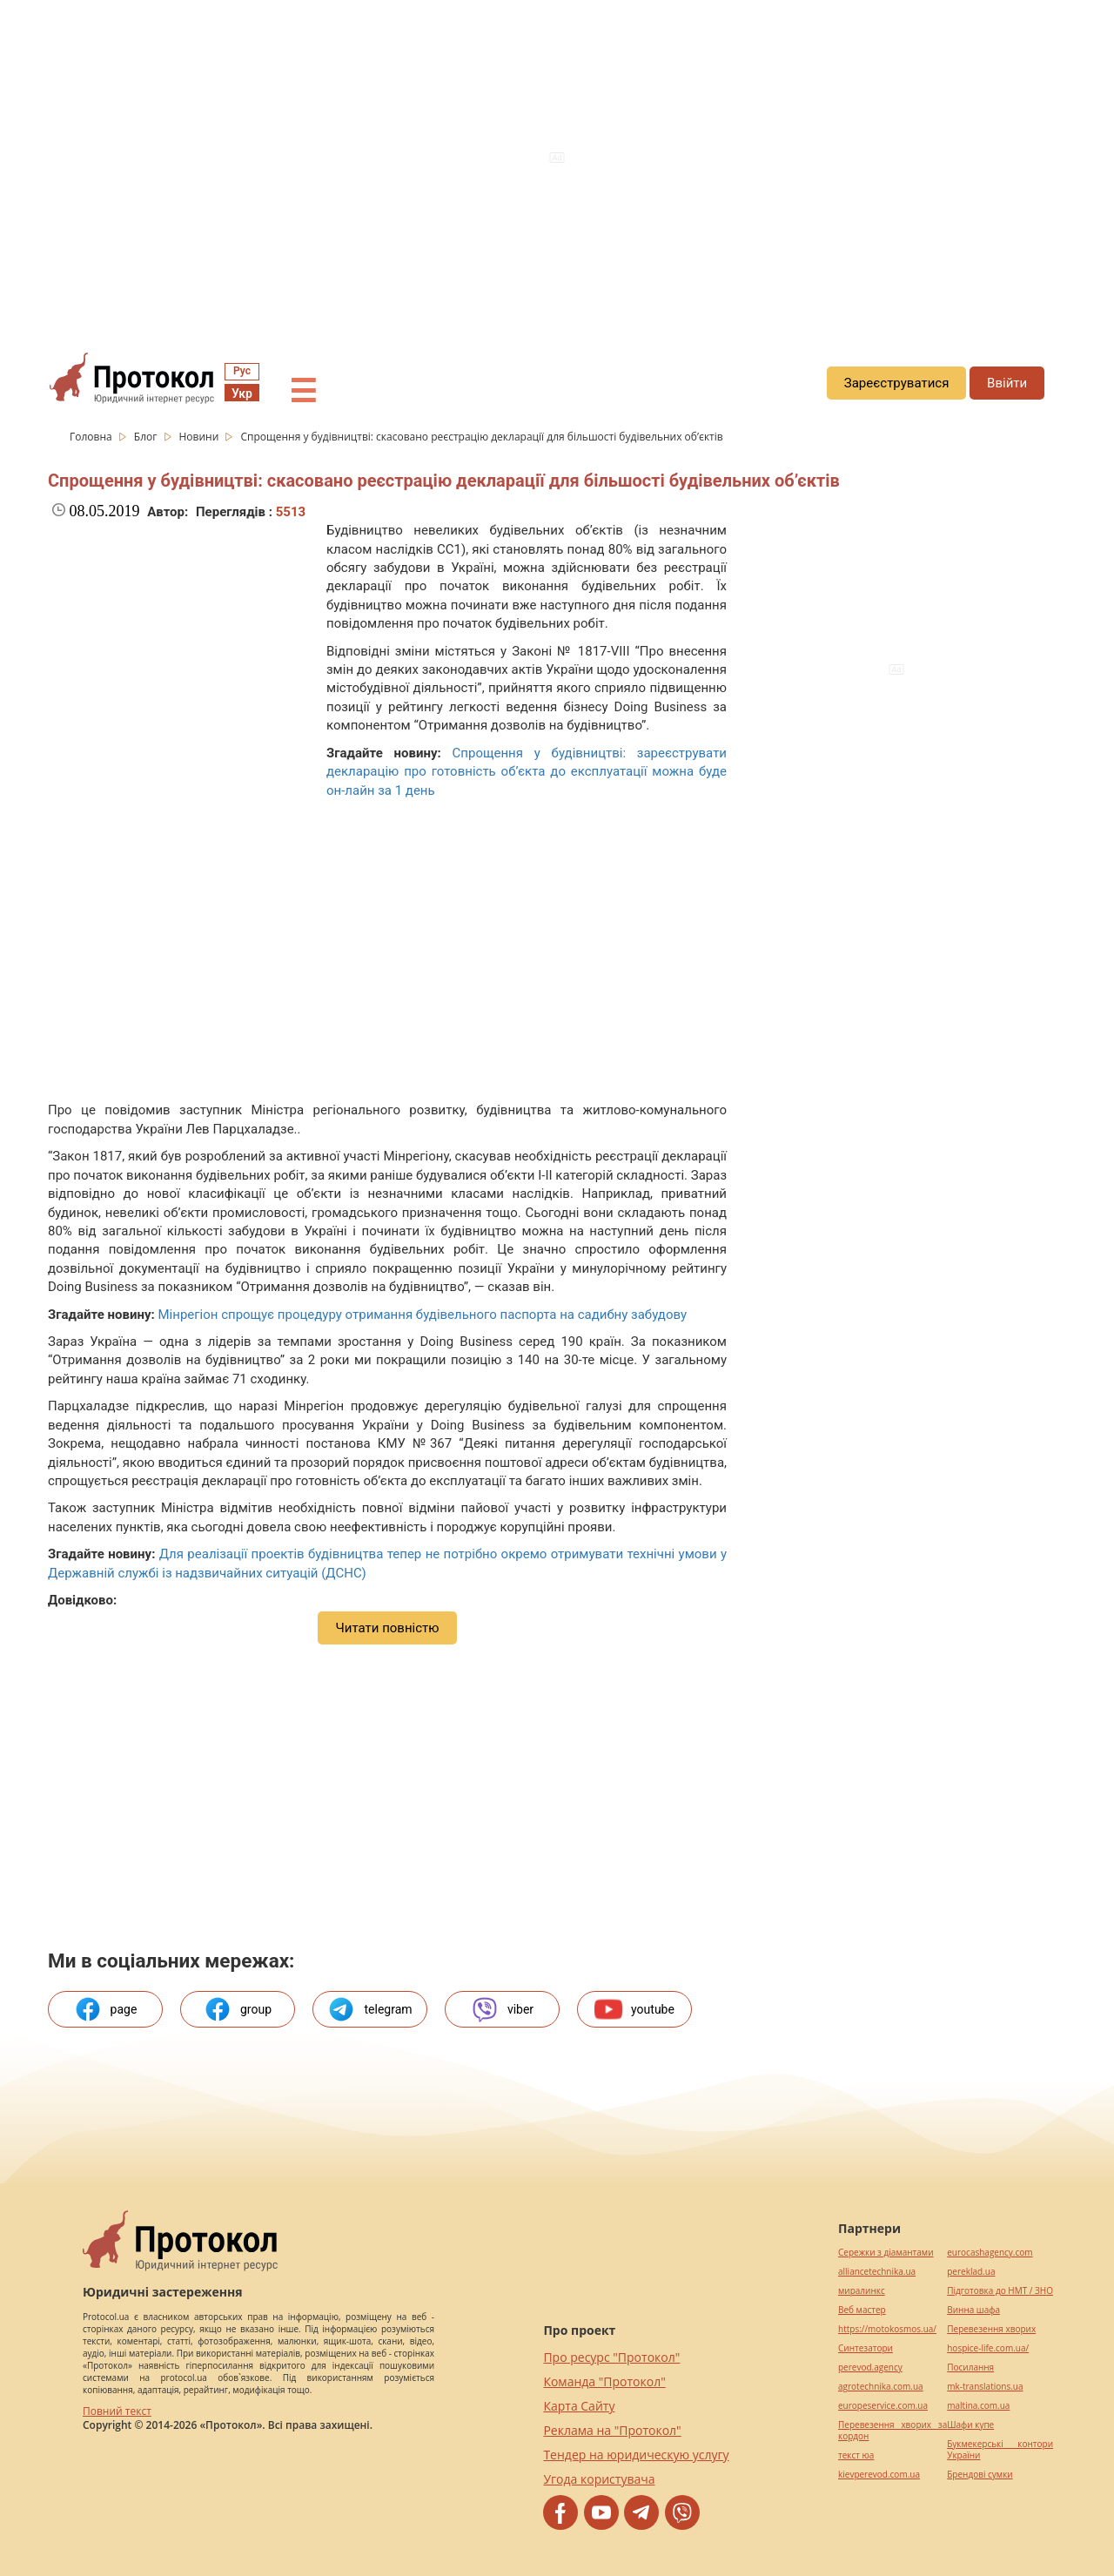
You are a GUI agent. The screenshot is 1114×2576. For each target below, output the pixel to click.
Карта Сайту (578, 2406)
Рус (242, 371)
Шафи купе (970, 2425)
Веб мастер (862, 2310)
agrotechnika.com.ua (880, 2386)
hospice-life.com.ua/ (988, 2348)
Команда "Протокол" (604, 2381)
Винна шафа (973, 2310)
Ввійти (1007, 383)
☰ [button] (303, 391)
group (238, 2009)
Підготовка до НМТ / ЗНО (1000, 2291)
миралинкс (861, 2291)
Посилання (970, 2367)
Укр (242, 393)
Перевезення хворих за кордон (892, 2430)
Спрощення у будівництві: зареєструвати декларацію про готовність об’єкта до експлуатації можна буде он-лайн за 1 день (526, 771)
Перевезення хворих (991, 2329)
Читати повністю (387, 1628)
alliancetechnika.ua (877, 2271)
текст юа (856, 2455)
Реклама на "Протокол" (612, 2430)
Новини (200, 436)
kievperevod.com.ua (879, 2474)
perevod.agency (870, 2367)
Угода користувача (598, 2479)
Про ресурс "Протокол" (611, 2357)
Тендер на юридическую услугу (635, 2454)
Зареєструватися (897, 383)
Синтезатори (865, 2348)
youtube (634, 2009)
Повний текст (117, 2411)
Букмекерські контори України (1000, 2449)
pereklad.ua (971, 2271)
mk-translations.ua (985, 2386)
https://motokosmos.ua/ (887, 2329)
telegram (369, 2009)
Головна (92, 436)
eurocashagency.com (989, 2252)
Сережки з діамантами (886, 2252)
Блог (147, 436)
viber (502, 2009)
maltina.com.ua (978, 2405)
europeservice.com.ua (883, 2405)
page (106, 2009)
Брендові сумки (979, 2474)
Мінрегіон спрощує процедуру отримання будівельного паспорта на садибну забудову (422, 1314)
